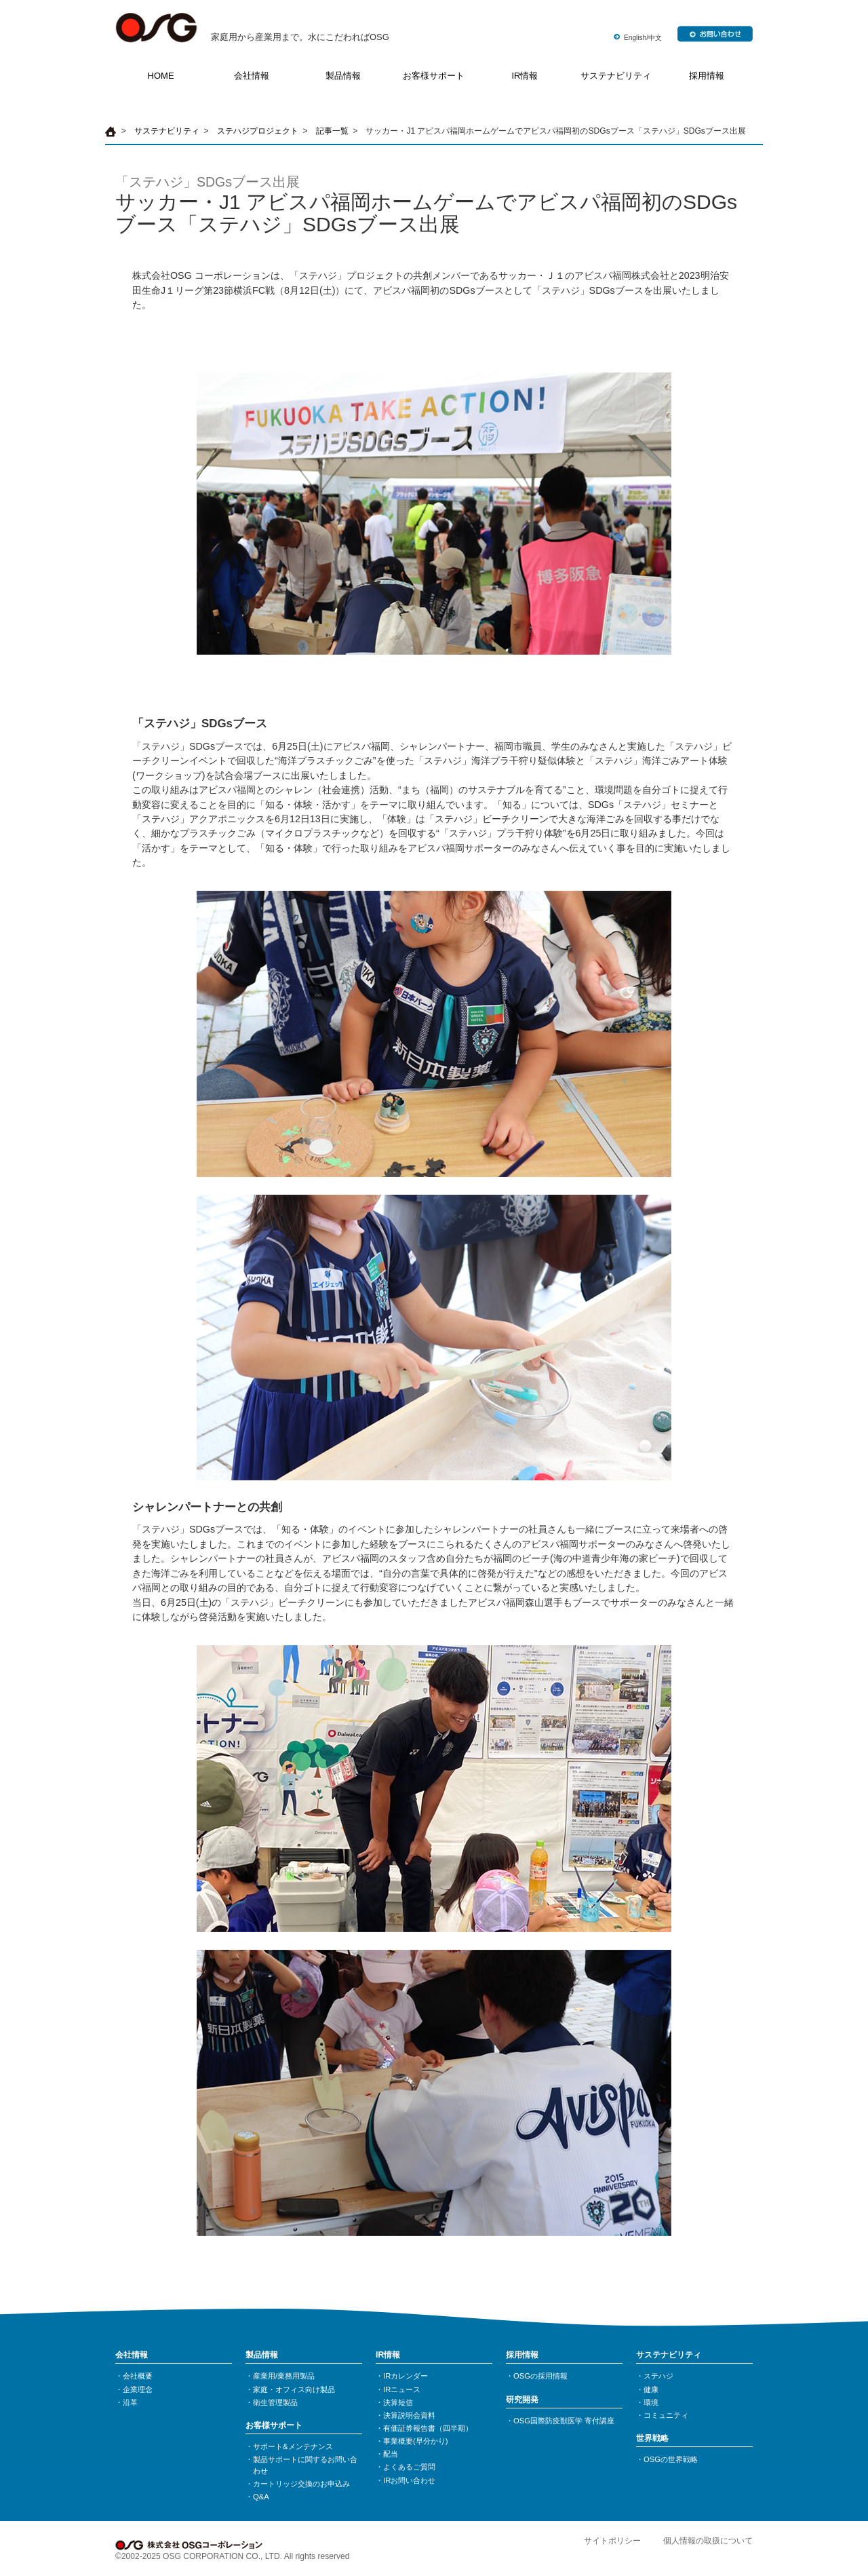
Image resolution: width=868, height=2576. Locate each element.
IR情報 (524, 76)
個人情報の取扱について (708, 2540)
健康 (651, 2389)
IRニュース (401, 2389)
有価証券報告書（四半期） (428, 2428)
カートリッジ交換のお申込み (301, 2484)
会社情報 (251, 76)
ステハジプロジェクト (257, 131)
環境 (651, 2402)
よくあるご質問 (409, 2467)
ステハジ (658, 2376)
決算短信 (398, 2402)
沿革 (130, 2402)
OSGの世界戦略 (671, 2459)
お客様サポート (434, 76)
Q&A (261, 2497)
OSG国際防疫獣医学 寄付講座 (563, 2421)
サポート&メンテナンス (293, 2446)
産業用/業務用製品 (284, 2376)
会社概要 (138, 2376)
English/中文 (643, 37)
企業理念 (138, 2389)
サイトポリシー (612, 2540)
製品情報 (343, 76)
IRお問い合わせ (409, 2480)
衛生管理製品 (275, 2402)
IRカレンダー (405, 2376)
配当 (390, 2454)
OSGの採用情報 (540, 2376)
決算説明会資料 (409, 2415)
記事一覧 (332, 131)
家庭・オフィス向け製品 (294, 2389)
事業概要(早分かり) (415, 2441)
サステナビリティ (615, 76)
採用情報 (706, 76)
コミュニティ (666, 2415)
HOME (161, 76)
